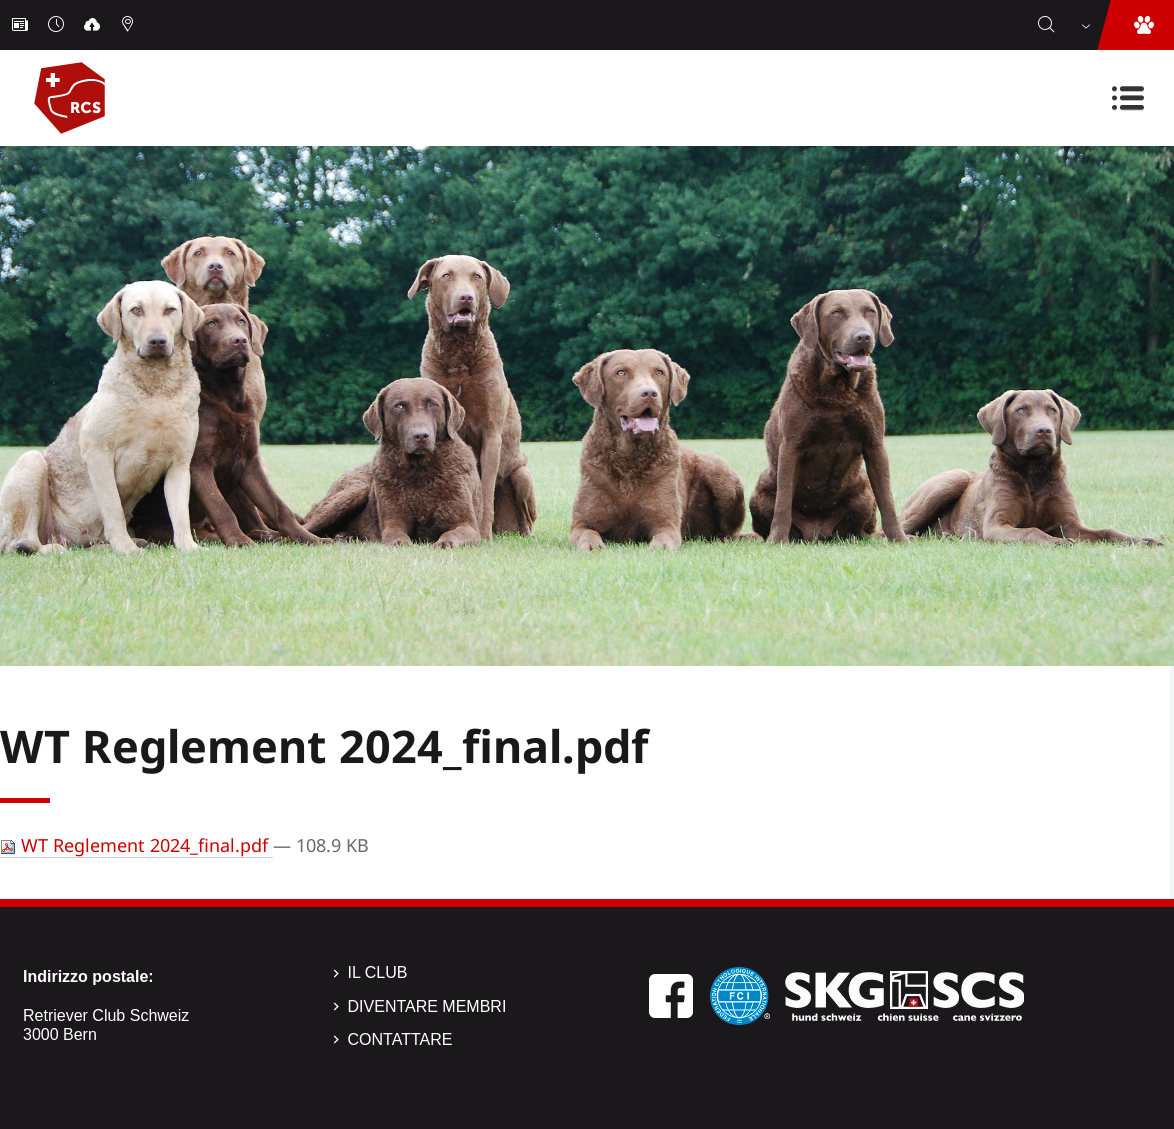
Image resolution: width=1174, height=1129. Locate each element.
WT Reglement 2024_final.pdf (136, 845)
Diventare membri (427, 1006)
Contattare (400, 1039)
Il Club (378, 972)
